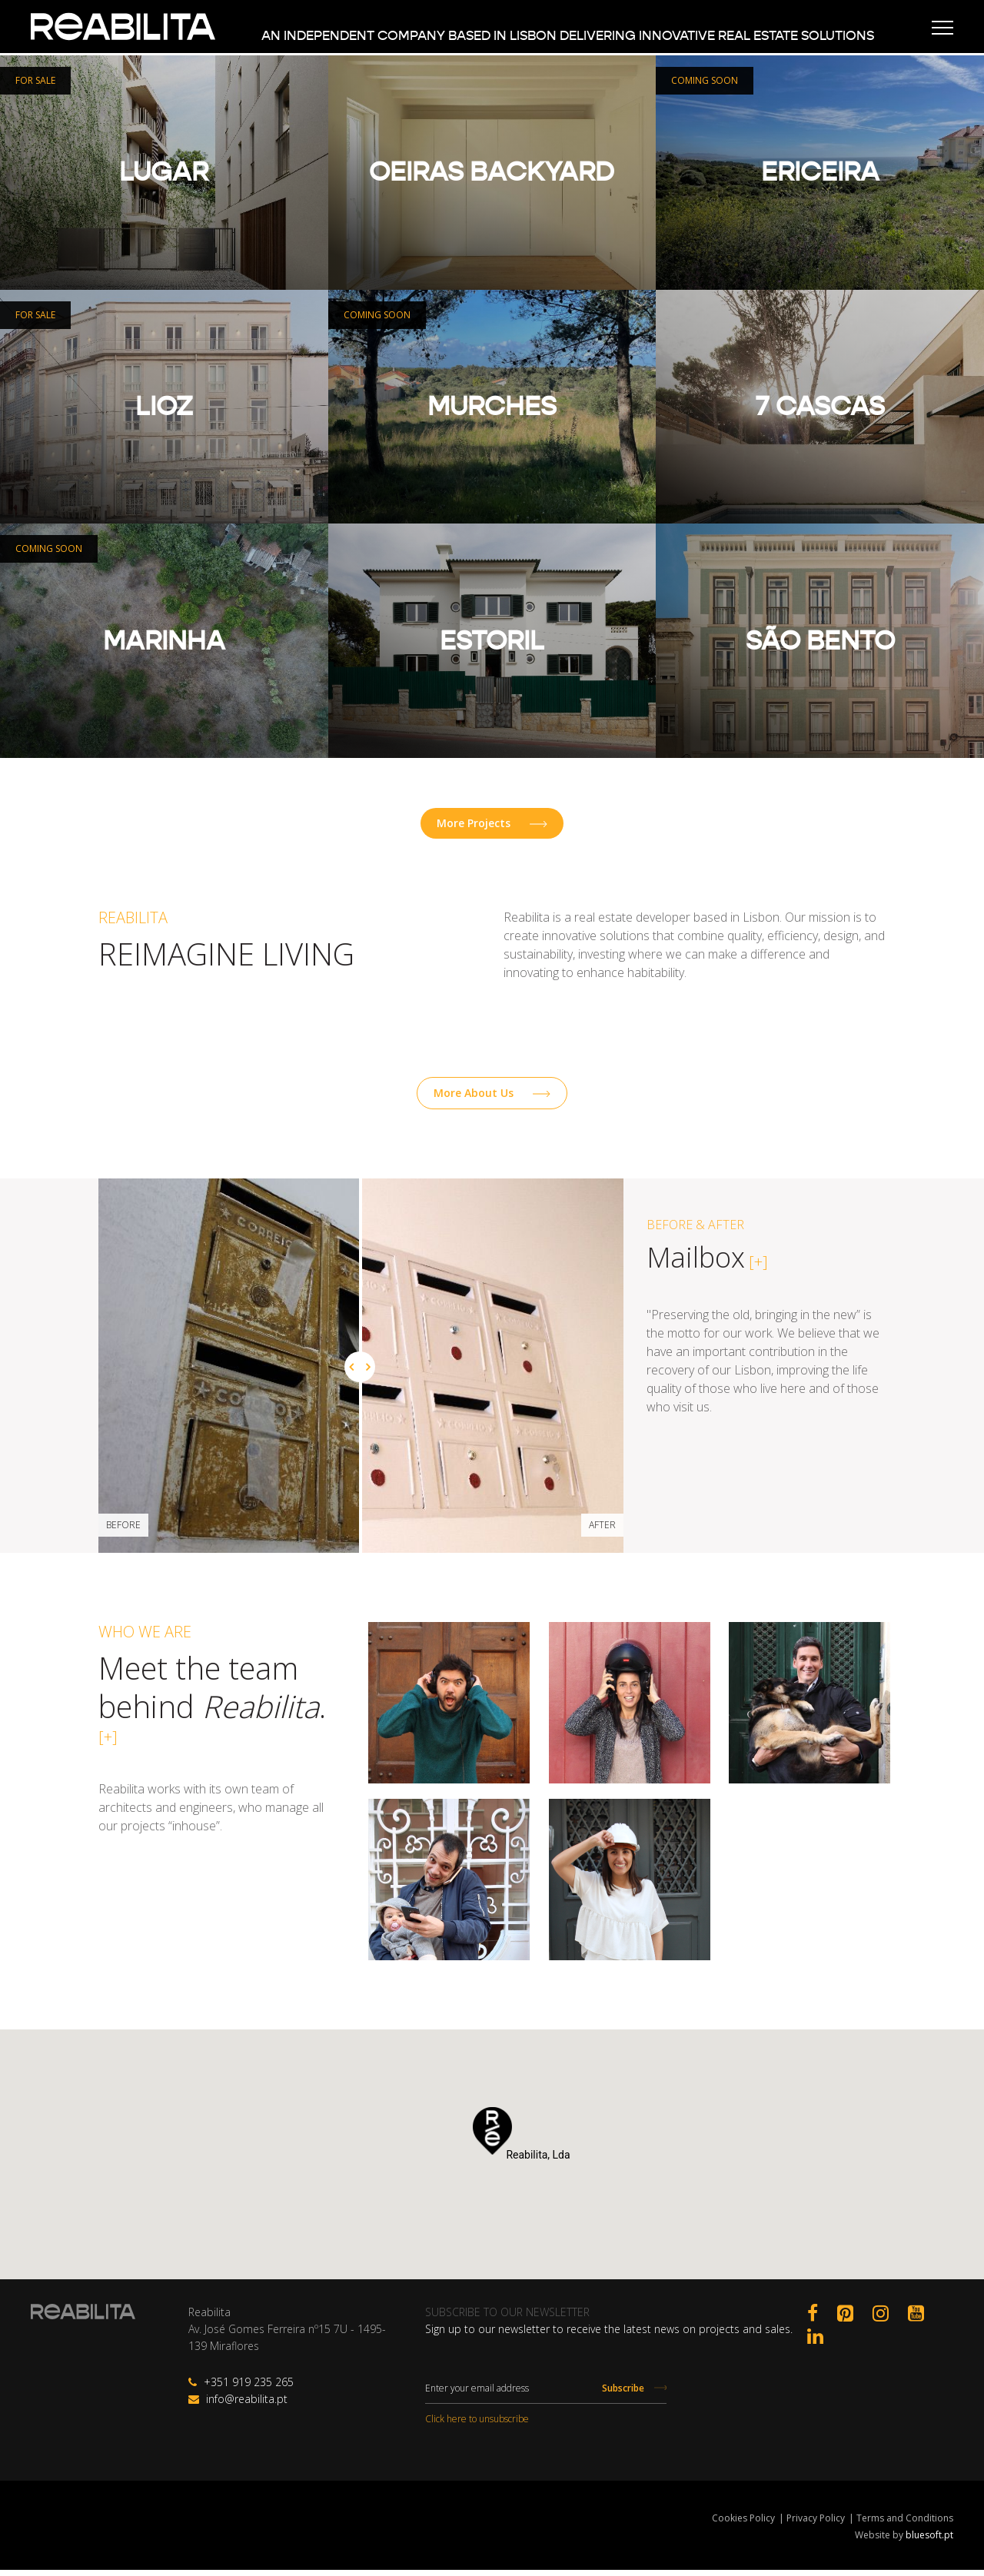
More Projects (492, 826)
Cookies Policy (743, 2524)
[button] (492, 2137)
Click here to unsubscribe (477, 2424)
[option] (492, 1372)
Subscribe (634, 2394)
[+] (756, 1268)
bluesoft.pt (929, 2541)
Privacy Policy (815, 2524)
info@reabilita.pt (238, 2405)
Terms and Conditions (904, 2524)
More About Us (492, 1099)
